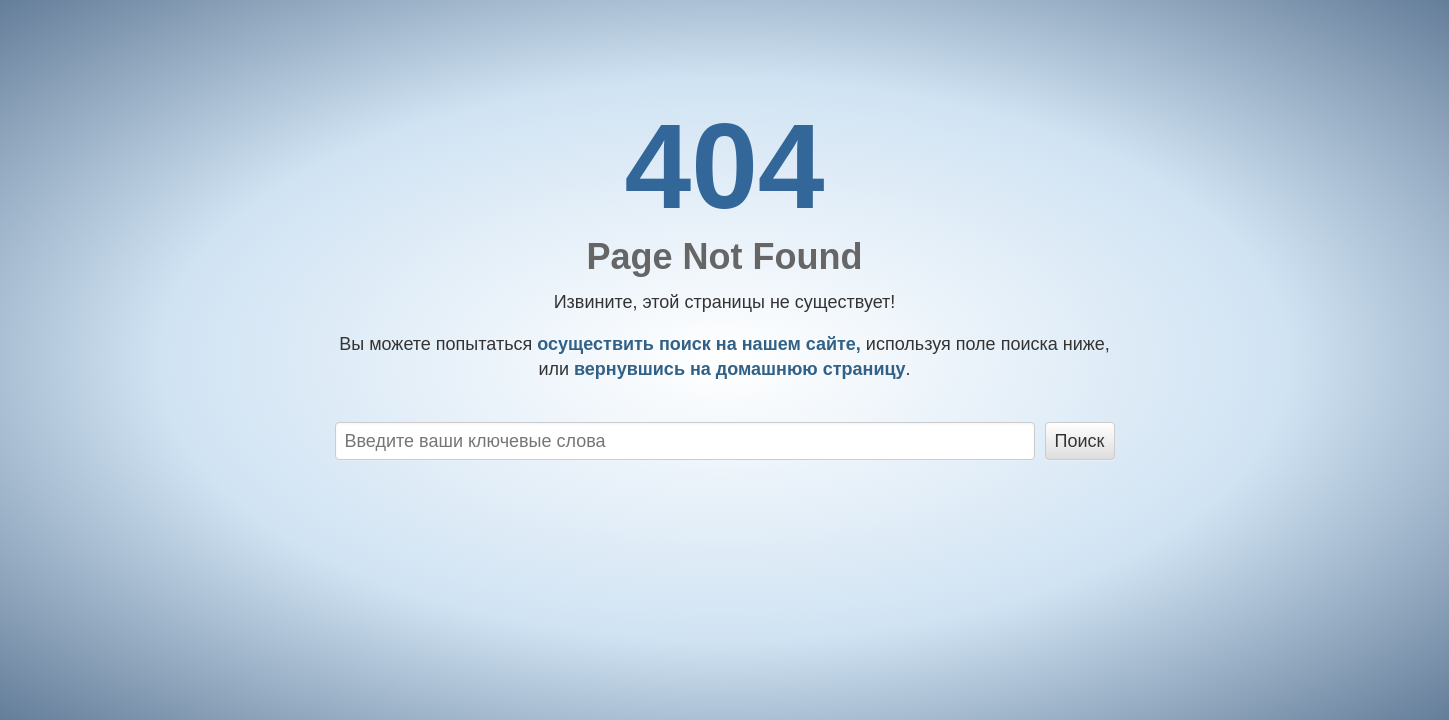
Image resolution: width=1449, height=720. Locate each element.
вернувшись (737, 369)
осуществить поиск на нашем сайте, (696, 344)
